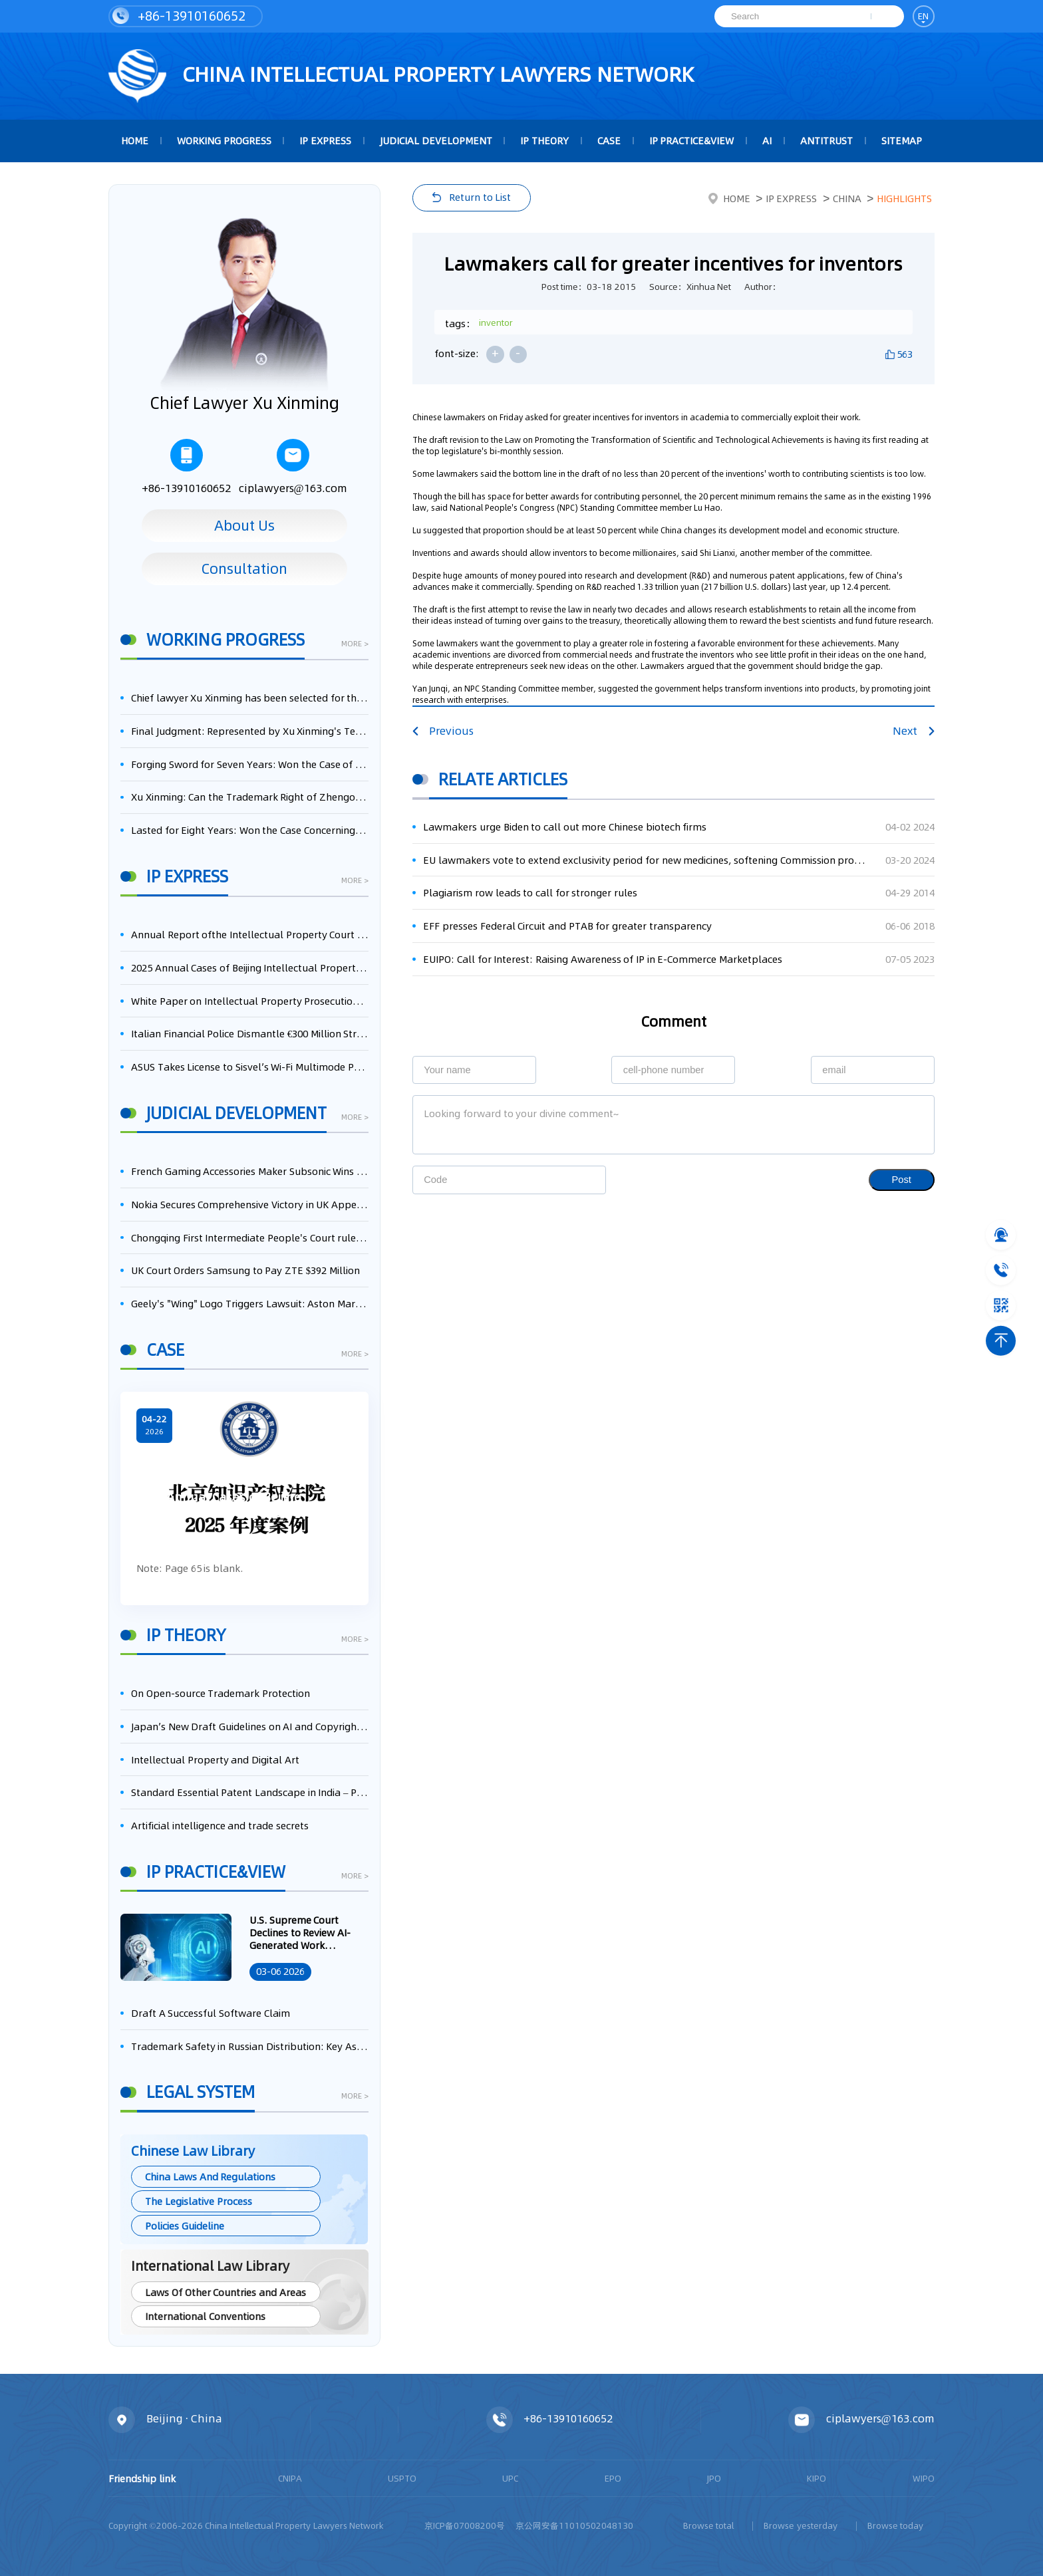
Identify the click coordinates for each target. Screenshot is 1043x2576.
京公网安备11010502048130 (574, 2525)
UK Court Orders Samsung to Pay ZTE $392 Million (245, 1270)
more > (355, 644)
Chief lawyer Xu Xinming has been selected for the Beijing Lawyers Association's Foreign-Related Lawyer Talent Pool (250, 698)
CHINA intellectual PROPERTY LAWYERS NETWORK (401, 76)
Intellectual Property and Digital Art (215, 1760)
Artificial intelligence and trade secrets (220, 1826)
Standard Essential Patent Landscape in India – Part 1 (250, 1792)
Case (609, 141)
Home (729, 198)
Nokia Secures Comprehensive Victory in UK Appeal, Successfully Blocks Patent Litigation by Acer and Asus (250, 1205)
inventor (496, 322)
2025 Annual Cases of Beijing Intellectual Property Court (250, 968)
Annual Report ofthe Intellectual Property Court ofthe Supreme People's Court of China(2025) (250, 935)
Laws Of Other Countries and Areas (225, 2292)
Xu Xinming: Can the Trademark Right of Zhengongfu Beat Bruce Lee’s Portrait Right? (250, 797)
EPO (613, 2478)
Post (901, 1179)
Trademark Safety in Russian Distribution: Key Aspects (250, 2046)
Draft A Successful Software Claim (210, 2013)
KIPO (816, 2478)
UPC (510, 2478)
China (847, 198)
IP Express (325, 141)
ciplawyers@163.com (293, 467)
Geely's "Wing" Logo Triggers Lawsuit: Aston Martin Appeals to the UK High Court (250, 1304)
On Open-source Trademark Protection (220, 1693)
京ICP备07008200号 (464, 2525)
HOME (134, 141)
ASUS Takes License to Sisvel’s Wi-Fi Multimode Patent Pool (250, 1067)
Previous (443, 731)
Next (913, 731)
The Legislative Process (198, 2201)
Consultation (244, 569)
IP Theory (544, 141)
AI (767, 141)
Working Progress (224, 141)
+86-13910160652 (178, 16)
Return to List (480, 197)
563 (905, 354)
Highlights (904, 198)
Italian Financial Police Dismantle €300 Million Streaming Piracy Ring (250, 1034)
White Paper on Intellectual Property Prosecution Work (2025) (250, 1001)
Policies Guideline (184, 2226)
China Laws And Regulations (210, 2177)
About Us (244, 525)
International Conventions (205, 2316)
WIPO (924, 2478)
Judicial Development (436, 141)
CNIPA (290, 2478)
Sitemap (901, 141)
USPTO (402, 2478)
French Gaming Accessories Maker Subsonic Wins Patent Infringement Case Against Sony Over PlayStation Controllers (250, 1171)
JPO (714, 2478)
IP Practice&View (691, 141)
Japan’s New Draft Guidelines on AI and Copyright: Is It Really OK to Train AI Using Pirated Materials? (250, 1727)
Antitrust (826, 141)
